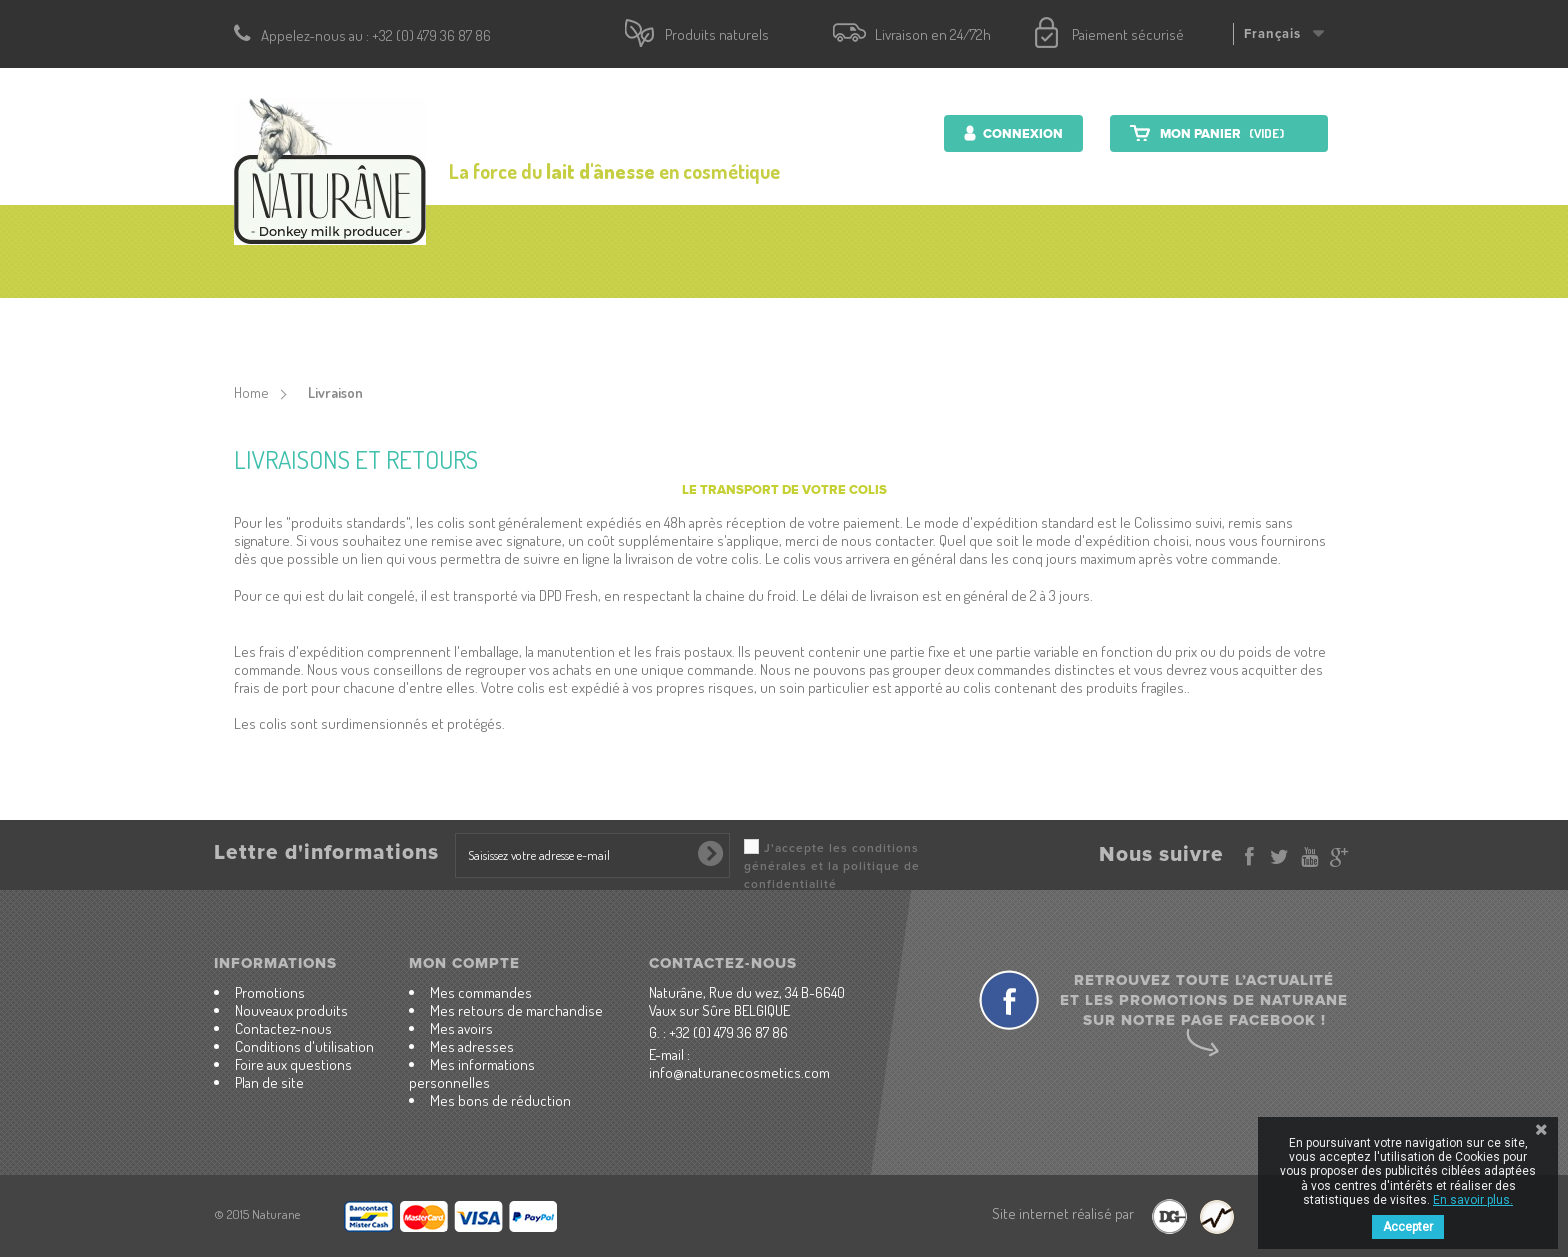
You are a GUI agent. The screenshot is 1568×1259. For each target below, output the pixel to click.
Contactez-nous (1158, 325)
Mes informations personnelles (472, 1073)
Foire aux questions (293, 1064)
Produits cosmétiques (529, 325)
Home (251, 392)
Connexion (1021, 134)
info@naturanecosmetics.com (739, 1072)
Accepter (1408, 1227)
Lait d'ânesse (927, 325)
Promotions (270, 992)
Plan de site (269, 1082)
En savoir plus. (1473, 1200)
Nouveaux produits (291, 1010)
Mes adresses (472, 1046)
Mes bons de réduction (500, 1100)
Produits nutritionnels (747, 325)
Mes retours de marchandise (516, 1010)
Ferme (1035, 325)
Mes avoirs (461, 1028)
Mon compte (464, 963)
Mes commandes (481, 992)
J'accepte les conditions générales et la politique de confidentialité (832, 866)
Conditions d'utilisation (304, 1046)
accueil (375, 325)
